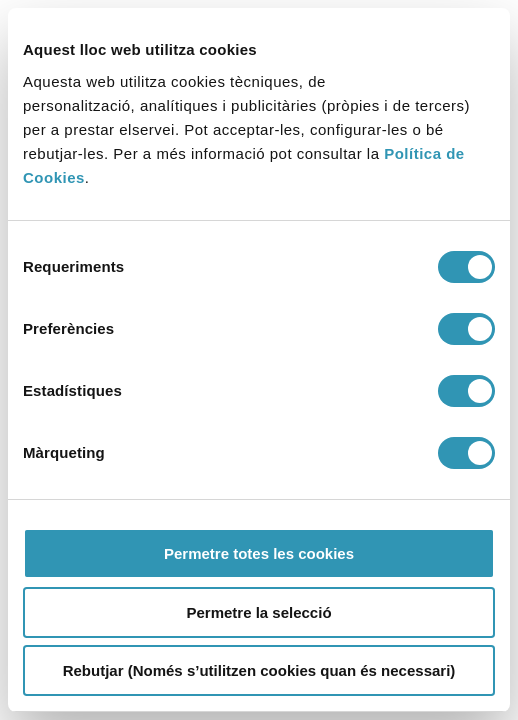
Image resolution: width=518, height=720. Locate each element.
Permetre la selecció (258, 612)
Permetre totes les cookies (259, 553)
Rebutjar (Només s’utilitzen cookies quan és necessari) (259, 670)
